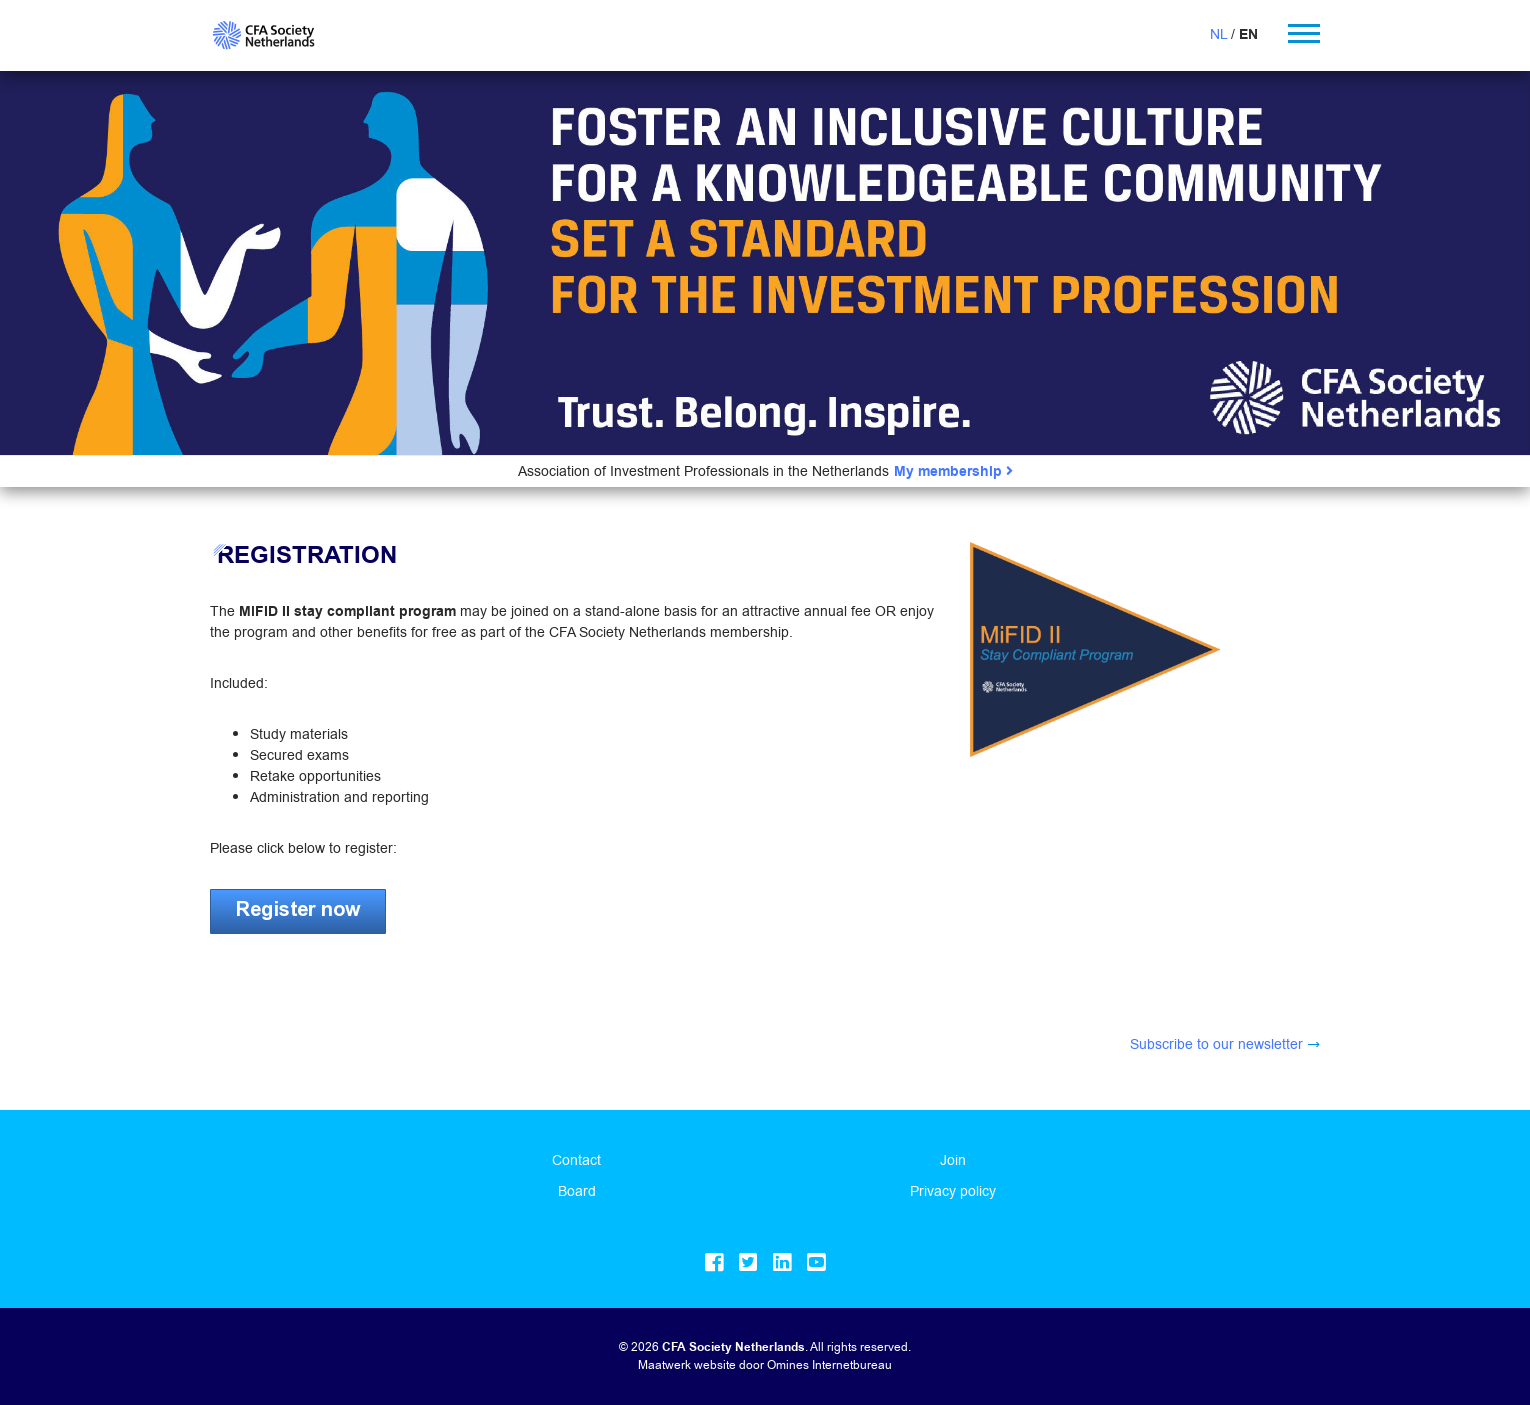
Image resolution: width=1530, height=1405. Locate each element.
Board (577, 1191)
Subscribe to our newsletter (1216, 1044)
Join (953, 1160)
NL (1218, 34)
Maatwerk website (687, 1364)
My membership (953, 471)
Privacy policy (953, 1191)
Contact (576, 1160)
